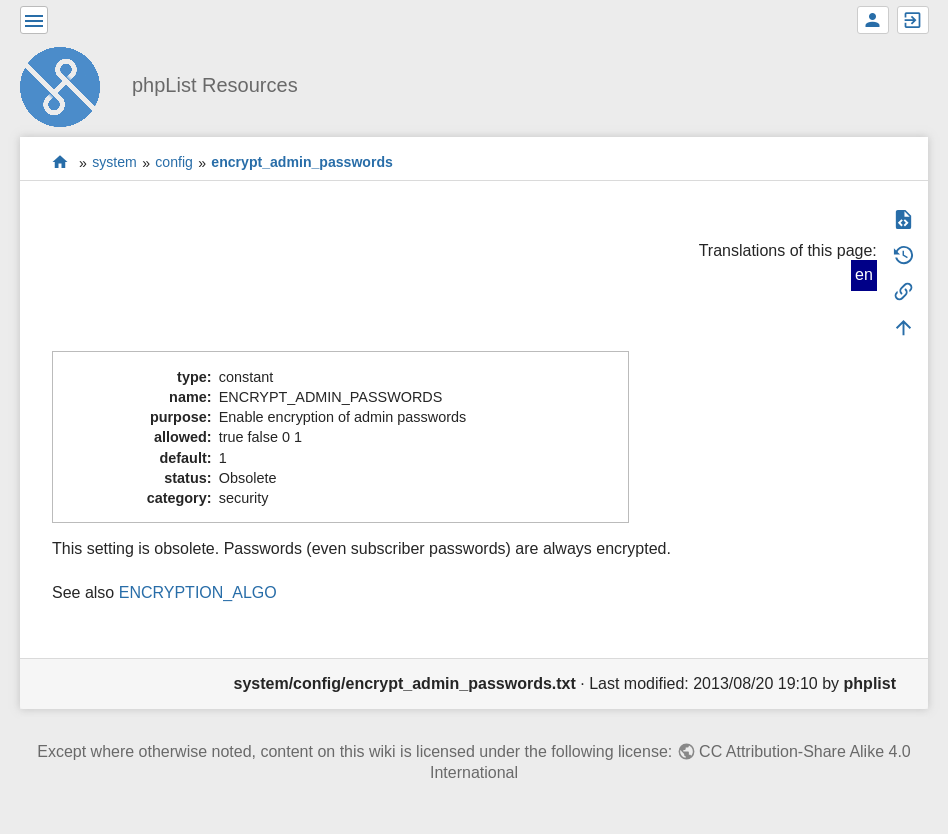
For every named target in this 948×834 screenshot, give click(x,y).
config (174, 163)
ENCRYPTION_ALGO (198, 592)
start (60, 162)
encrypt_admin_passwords (302, 163)
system (114, 163)
